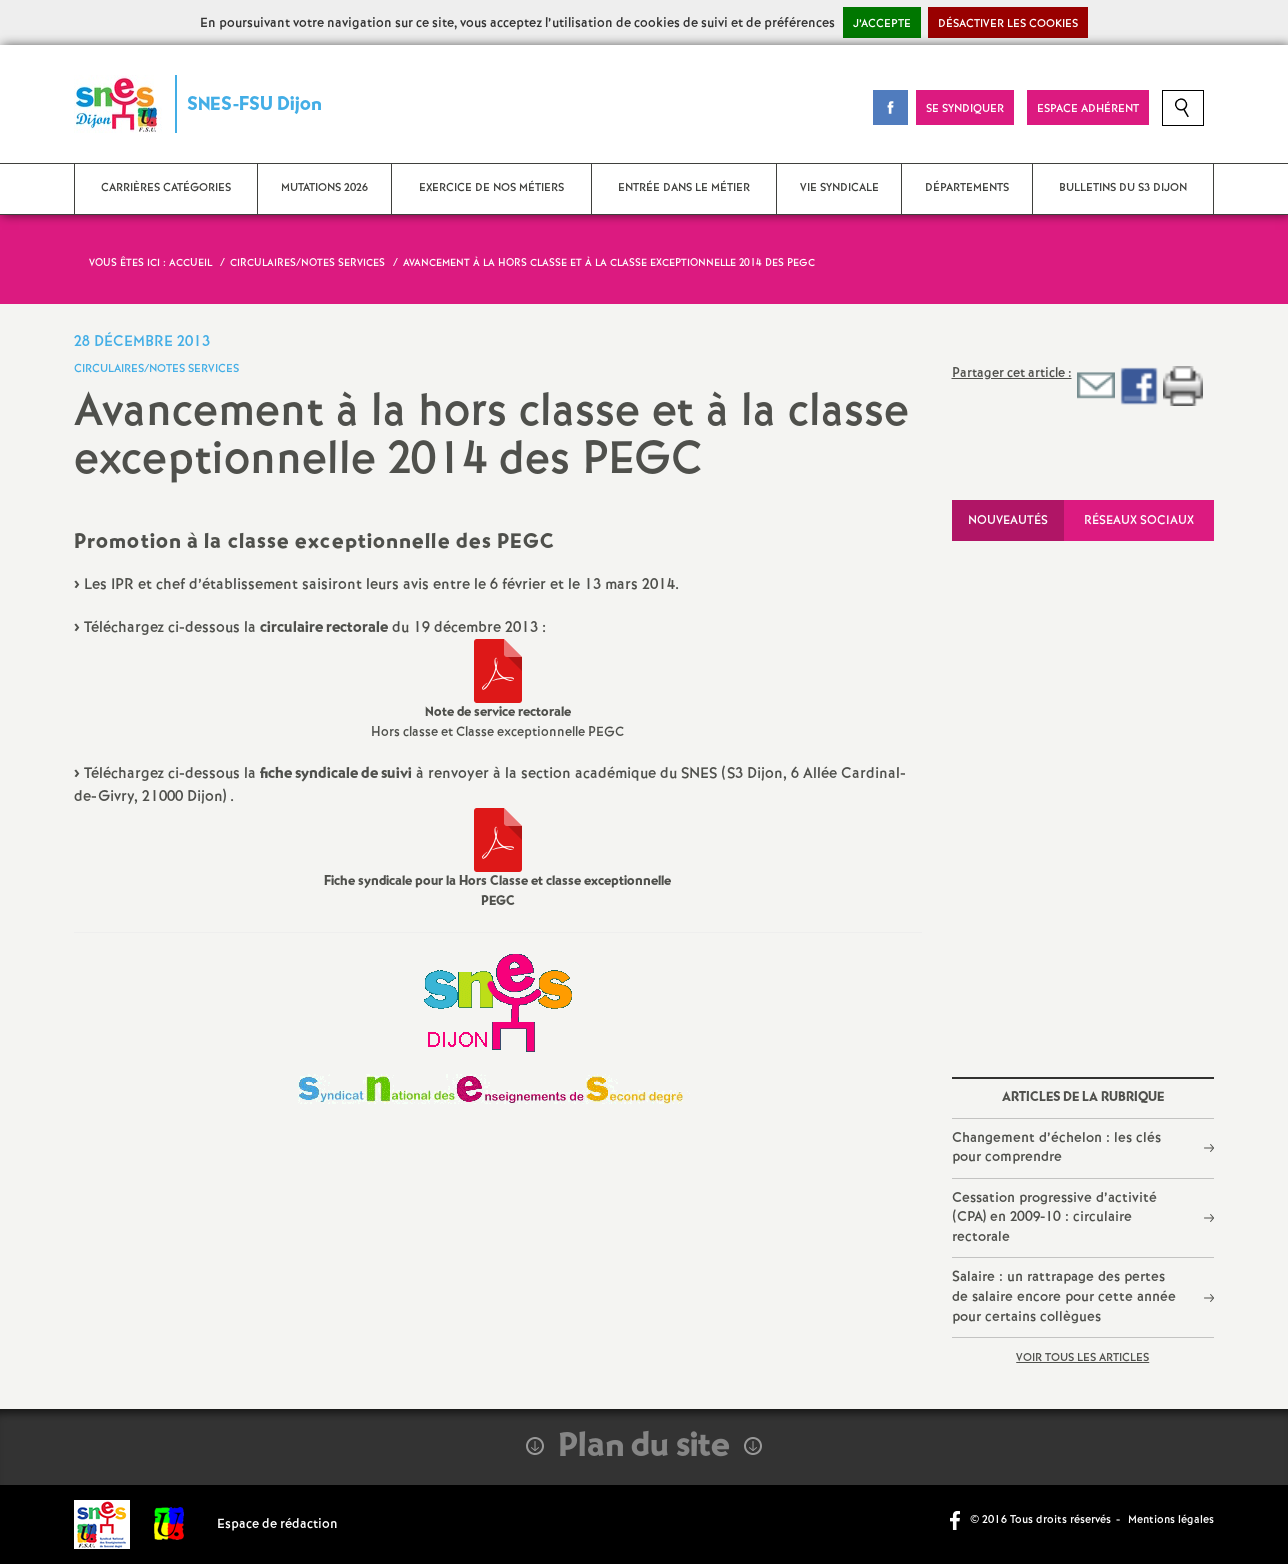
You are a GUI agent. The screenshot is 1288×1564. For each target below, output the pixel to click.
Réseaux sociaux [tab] (1139, 520)
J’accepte (882, 24)
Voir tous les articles (1082, 1358)
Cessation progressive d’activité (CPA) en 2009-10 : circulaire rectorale (1054, 1217)
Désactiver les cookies (1008, 24)
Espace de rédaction (277, 1524)
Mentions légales (1171, 1520)
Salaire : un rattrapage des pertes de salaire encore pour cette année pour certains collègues (1064, 1296)
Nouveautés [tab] (1008, 520)
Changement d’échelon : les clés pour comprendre (1056, 1148)
